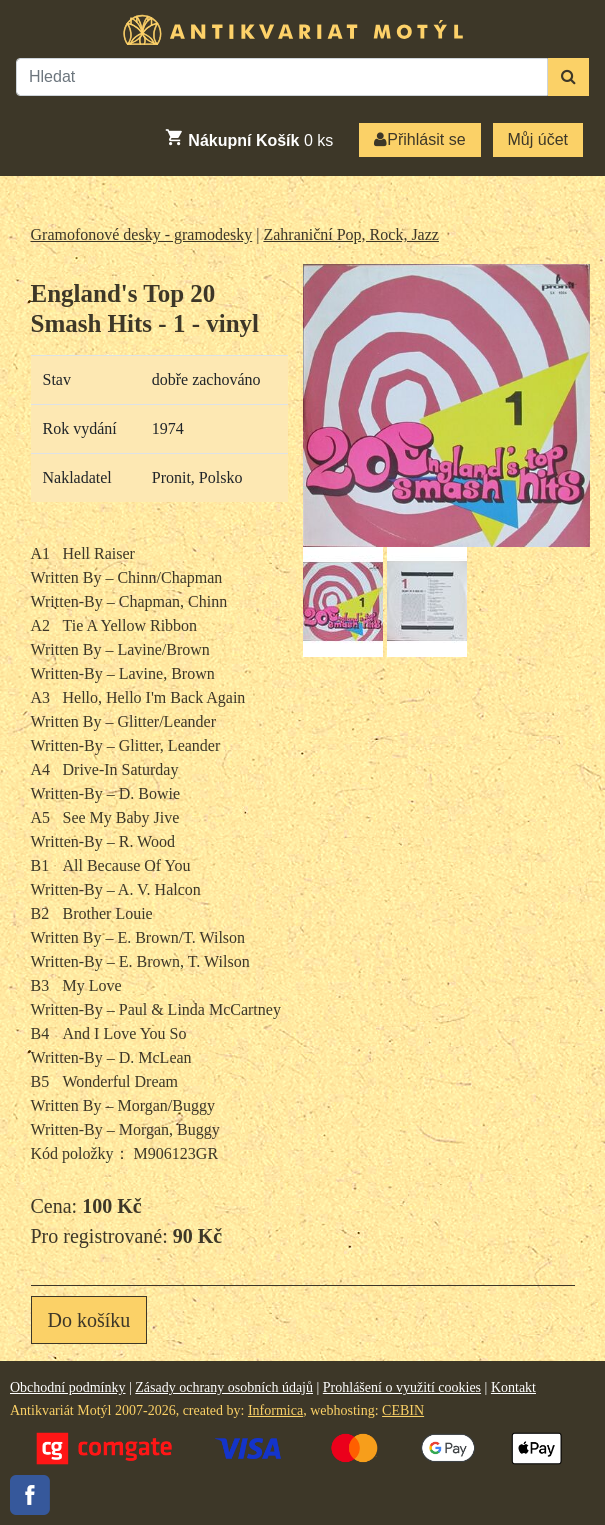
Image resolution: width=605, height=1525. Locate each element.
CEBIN (403, 1410)
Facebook (30, 1495)
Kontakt (513, 1387)
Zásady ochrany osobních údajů (224, 1387)
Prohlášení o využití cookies (402, 1387)
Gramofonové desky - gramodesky (142, 234)
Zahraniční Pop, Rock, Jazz (351, 234)
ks (248, 138)
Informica (275, 1410)
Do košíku (89, 1320)
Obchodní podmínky (68, 1387)
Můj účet (538, 139)
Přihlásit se (419, 139)
